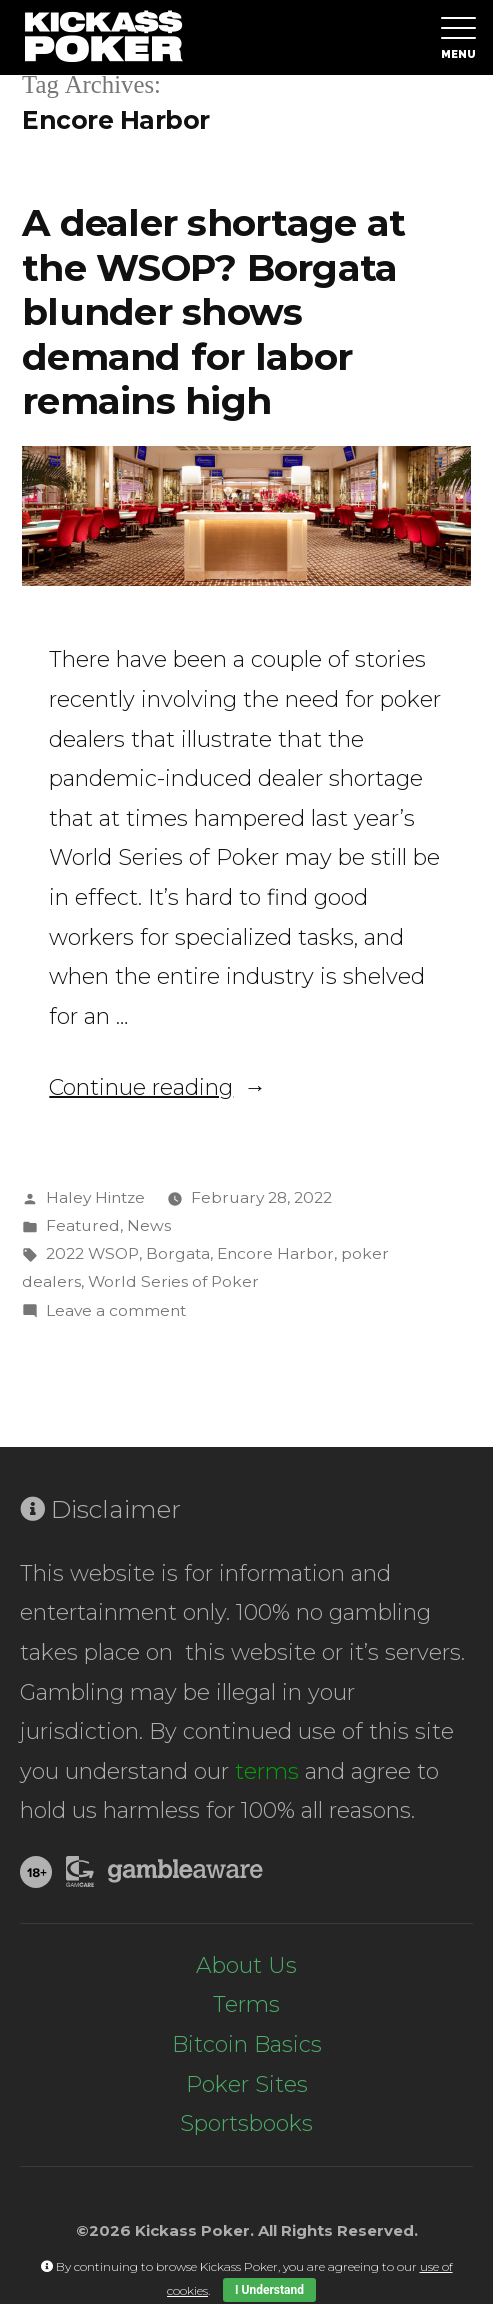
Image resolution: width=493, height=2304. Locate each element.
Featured (83, 1225)
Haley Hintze (95, 1197)
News (149, 1225)
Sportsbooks (246, 2123)
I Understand (269, 2290)
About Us (246, 1965)
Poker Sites (247, 2084)
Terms (246, 2004)
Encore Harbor (275, 1253)
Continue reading (157, 1087)
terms (267, 1771)
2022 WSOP (92, 1253)
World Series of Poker (173, 1281)
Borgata (178, 1253)
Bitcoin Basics (247, 2044)
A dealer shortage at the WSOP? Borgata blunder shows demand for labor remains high (213, 311)
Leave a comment (116, 1310)
